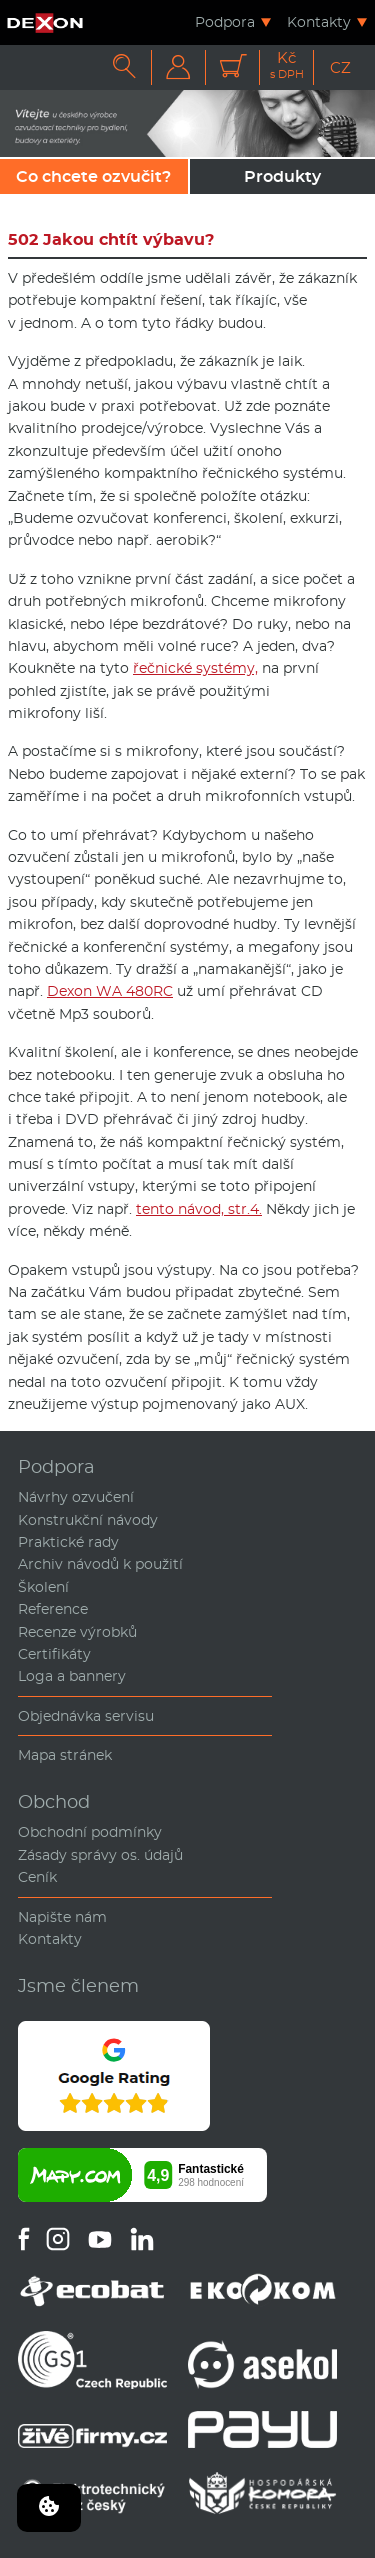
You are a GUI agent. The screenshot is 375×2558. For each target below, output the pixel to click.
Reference (53, 1609)
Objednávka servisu (86, 1716)
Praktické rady (68, 1542)
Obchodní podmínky (90, 1832)
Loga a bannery (72, 1676)
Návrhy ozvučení (76, 1497)
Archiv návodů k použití (100, 1564)
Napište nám (62, 1917)
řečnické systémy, (195, 668)
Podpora (225, 22)
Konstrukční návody (88, 1520)
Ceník (37, 1877)
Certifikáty (54, 1654)
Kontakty (319, 22)
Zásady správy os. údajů (100, 1855)
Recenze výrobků (77, 1632)
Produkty (282, 176)
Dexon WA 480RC (110, 991)
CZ (340, 67)
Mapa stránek (65, 1755)
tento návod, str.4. (199, 1209)
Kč (287, 65)
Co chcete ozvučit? (93, 176)
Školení (43, 1587)
